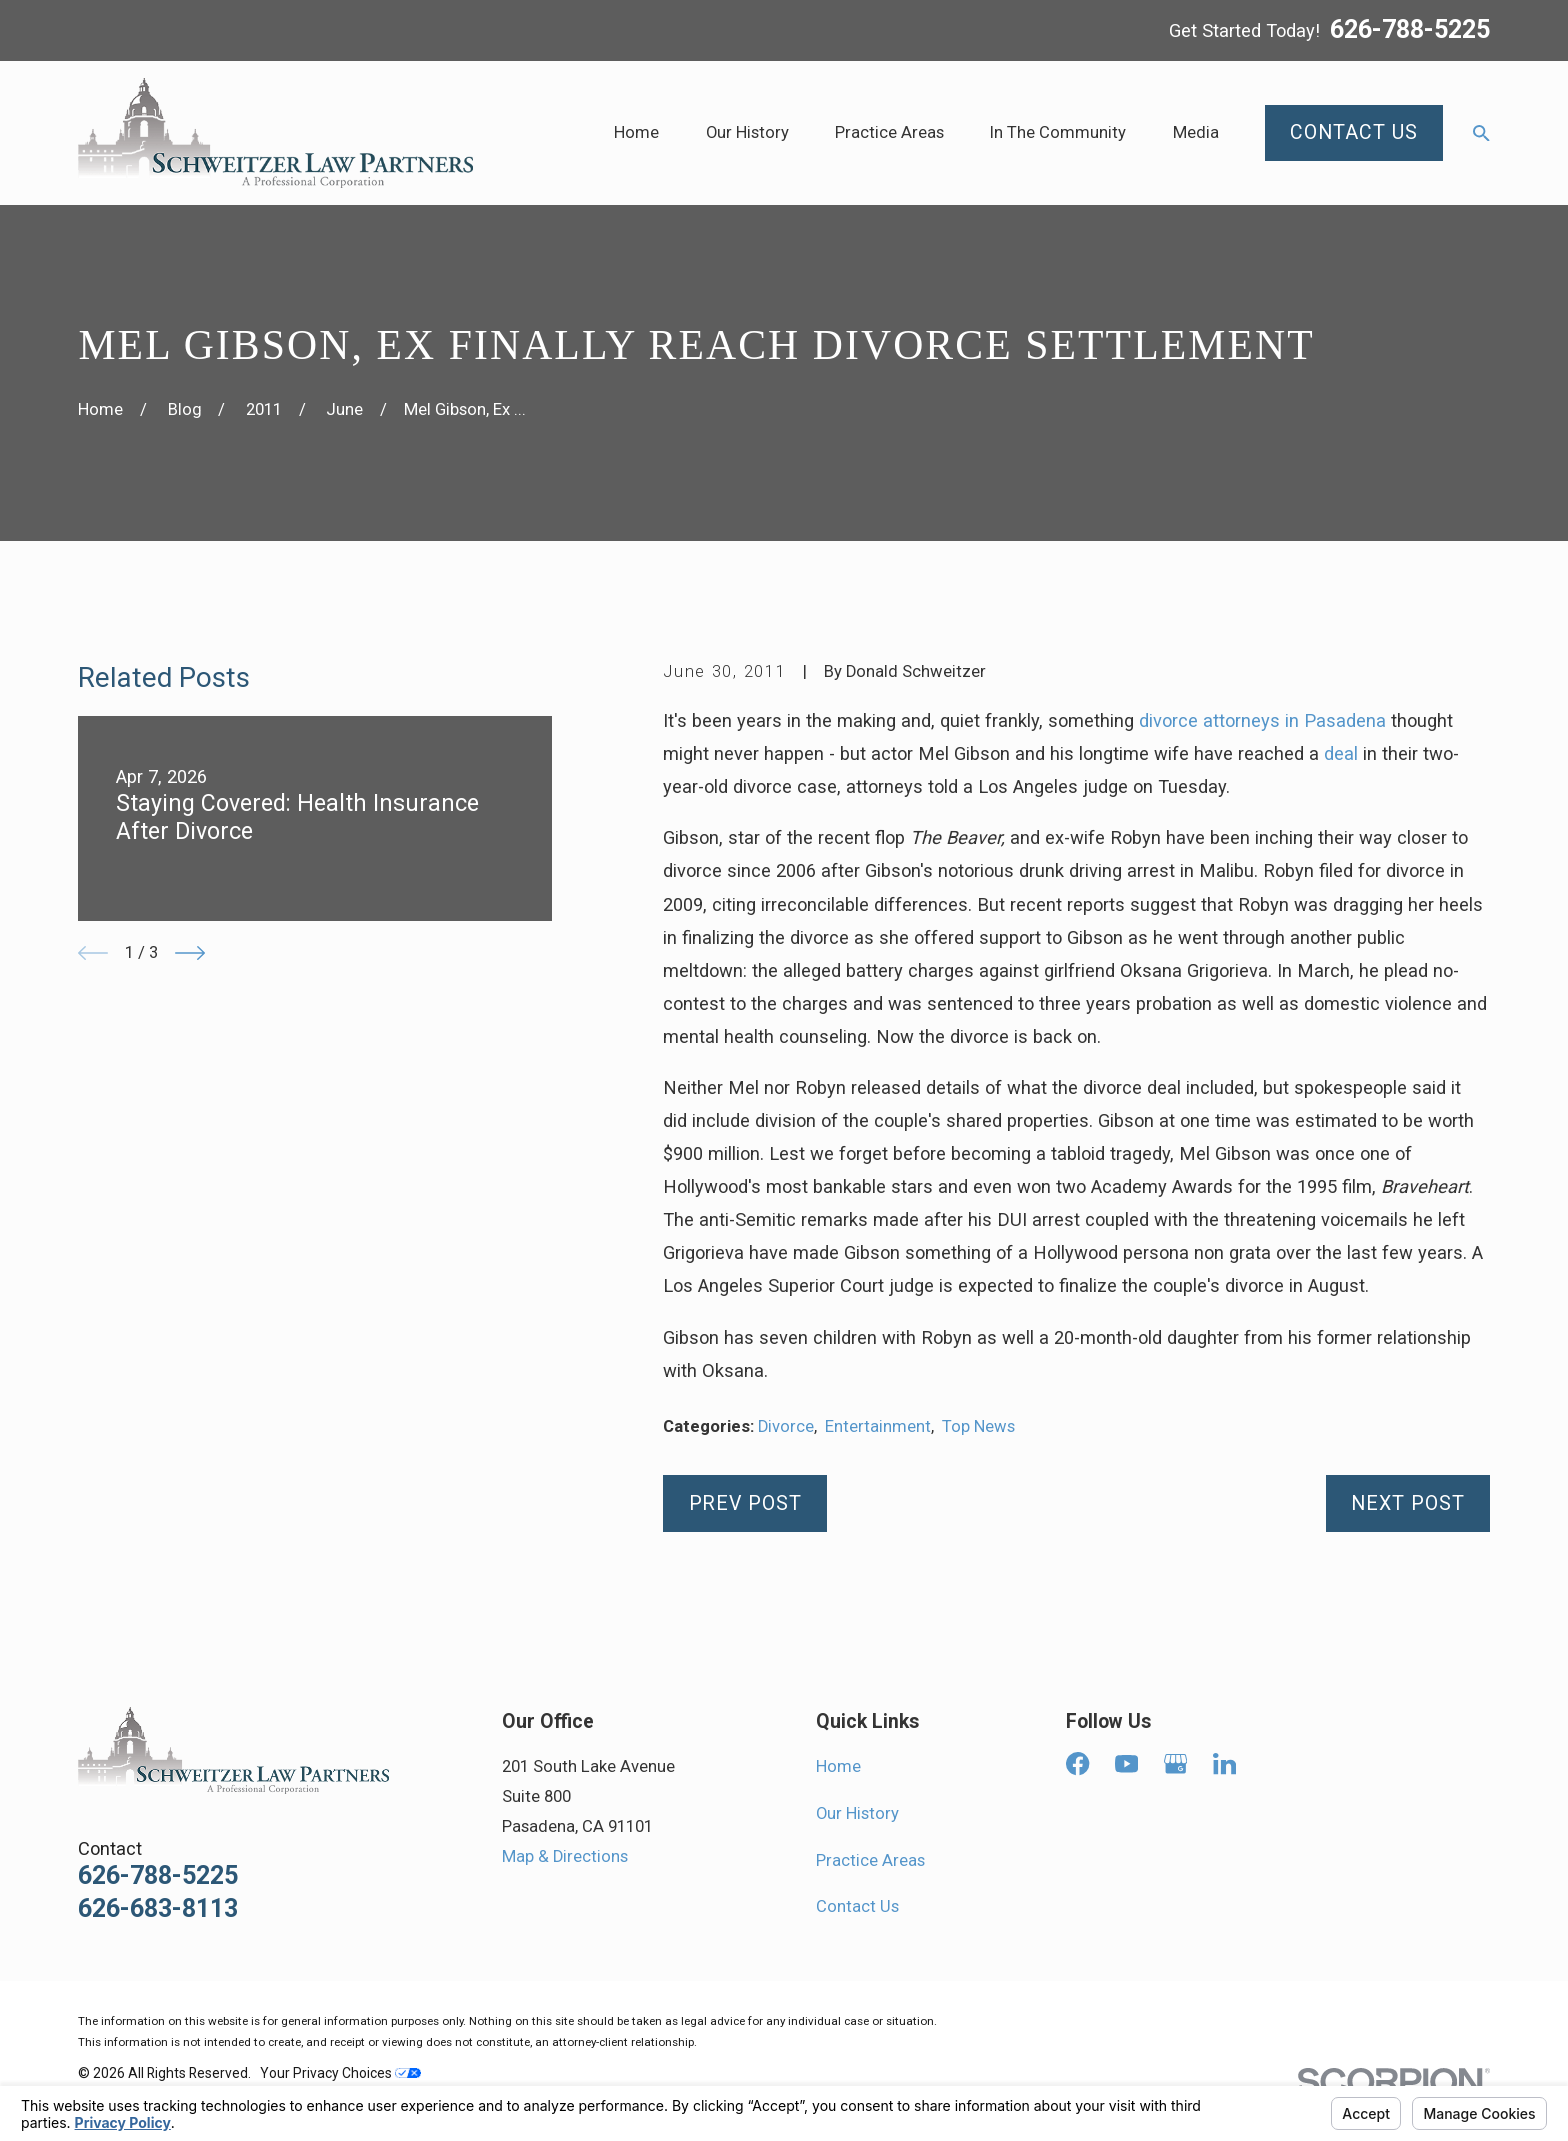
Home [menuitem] (636, 132)
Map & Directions (565, 1856)
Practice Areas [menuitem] (889, 132)
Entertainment (878, 1426)
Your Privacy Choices (340, 2073)
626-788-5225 (1410, 30)
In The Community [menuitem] (1058, 132)
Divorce (786, 1426)
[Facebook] (1077, 1763)
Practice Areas (870, 1860)
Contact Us (857, 1906)
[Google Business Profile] (1175, 1763)
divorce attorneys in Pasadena (1262, 720)
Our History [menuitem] (747, 132)
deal (1341, 753)
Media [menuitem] (1196, 132)
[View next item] (190, 953)
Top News (978, 1426)
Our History (857, 1813)
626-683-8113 (158, 1908)
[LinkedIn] (1224, 1763)
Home (838, 1766)
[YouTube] (1126, 1763)
